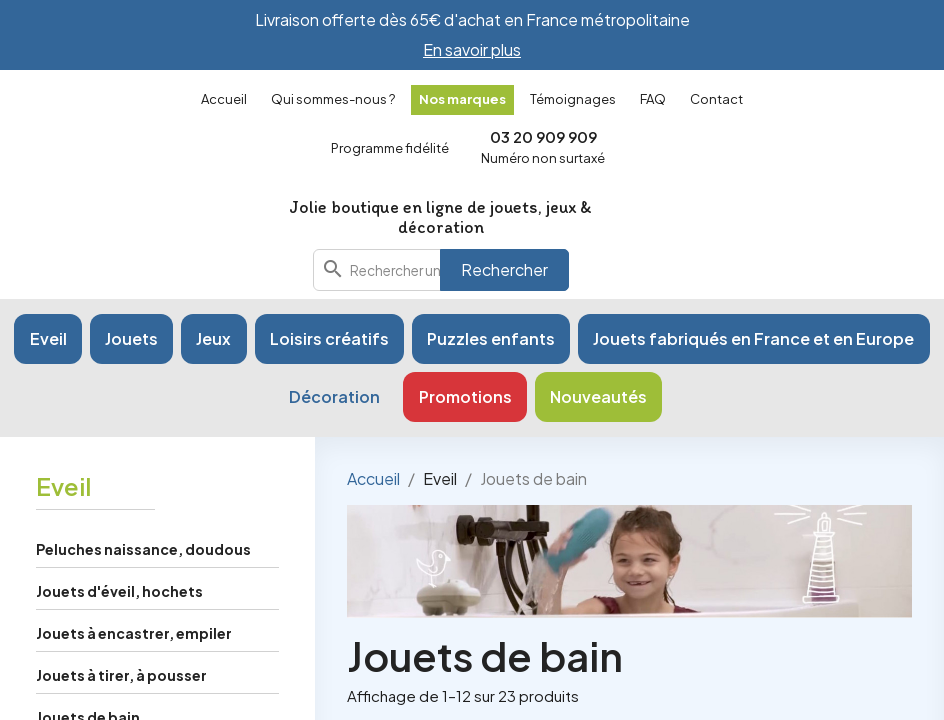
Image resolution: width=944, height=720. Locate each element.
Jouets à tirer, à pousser (121, 675)
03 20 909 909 (543, 136)
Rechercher (504, 269)
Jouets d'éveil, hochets (119, 591)
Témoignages (573, 99)
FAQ (653, 99)
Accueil (224, 99)
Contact (716, 99)
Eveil (63, 486)
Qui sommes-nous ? (333, 99)
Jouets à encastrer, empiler (134, 633)
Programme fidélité (390, 148)
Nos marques (462, 99)
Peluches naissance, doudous (143, 549)
